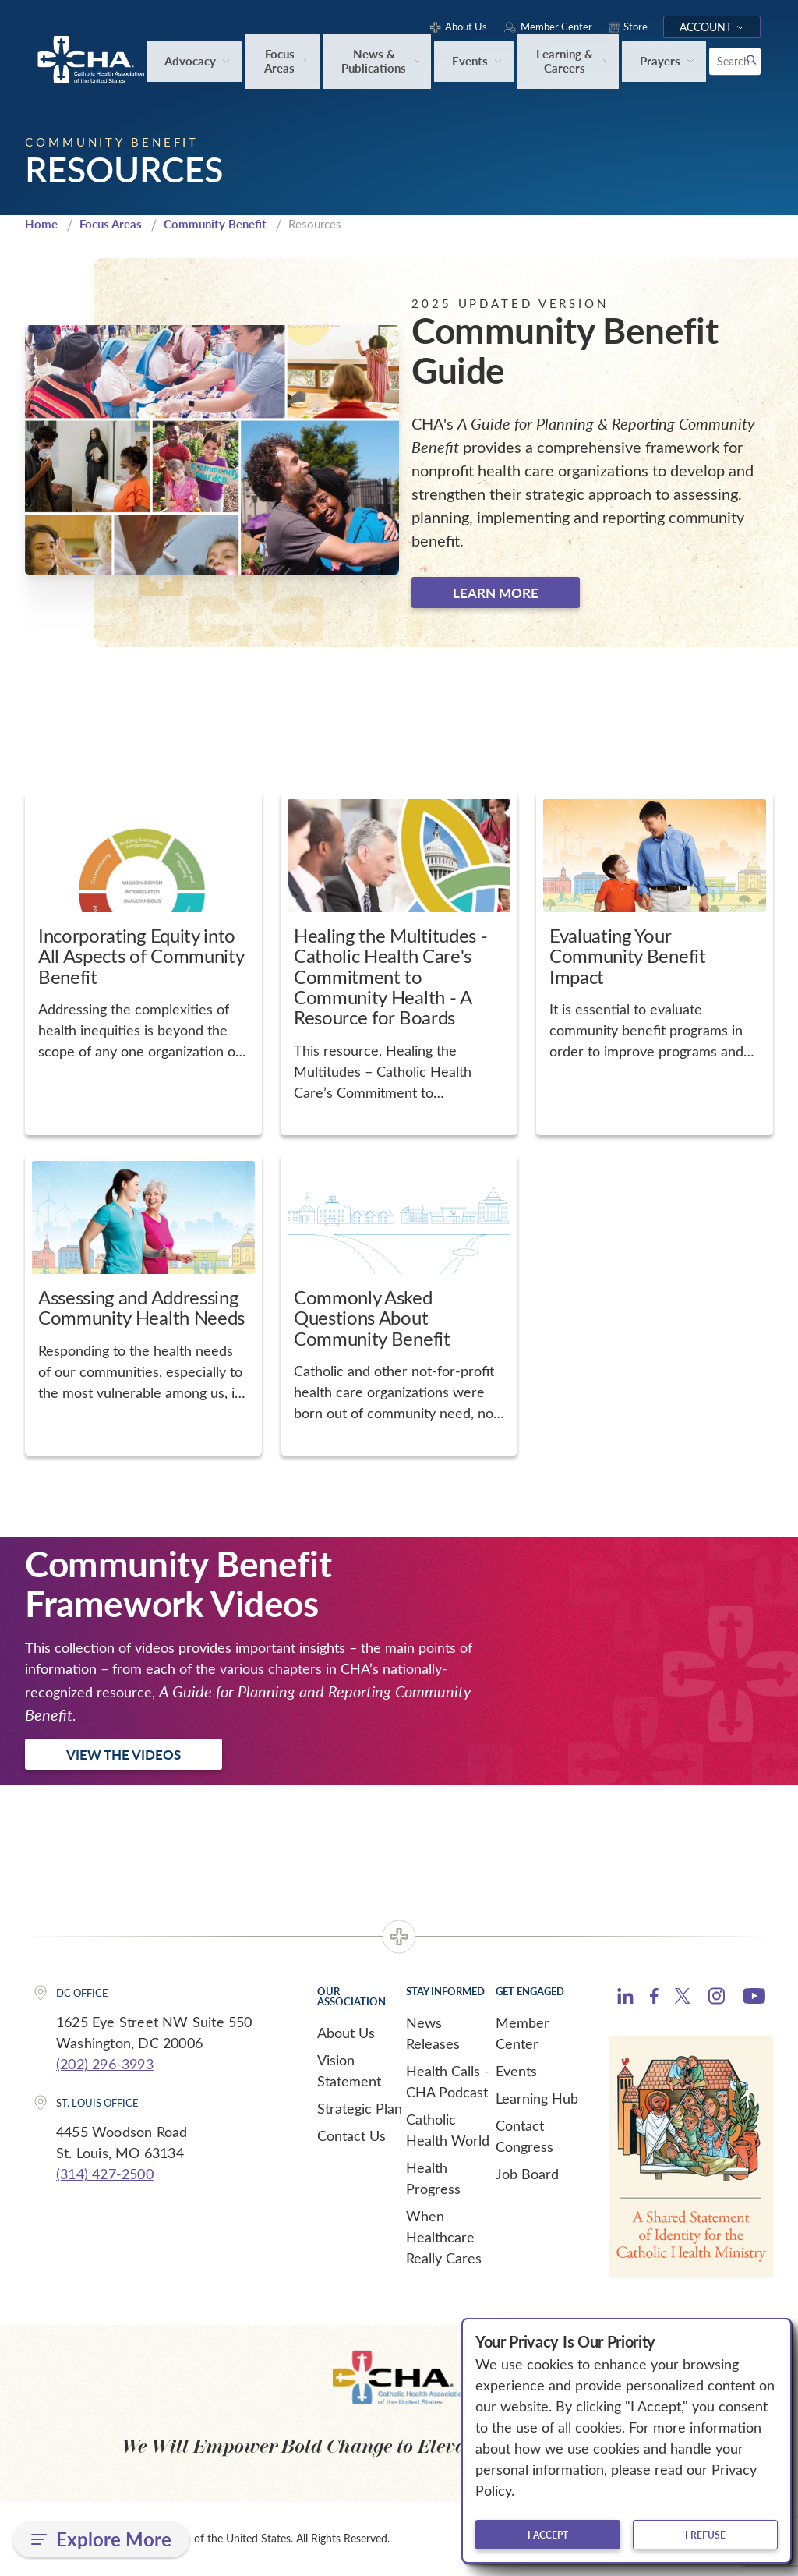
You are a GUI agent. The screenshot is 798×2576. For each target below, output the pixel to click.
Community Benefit (215, 225)
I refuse (705, 2534)
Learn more (495, 593)
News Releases (433, 2034)
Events (516, 2072)
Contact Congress (524, 2137)
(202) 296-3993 (105, 2065)
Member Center (522, 2034)
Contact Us (351, 2137)
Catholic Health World (447, 2131)
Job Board (527, 2175)
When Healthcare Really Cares (444, 2238)
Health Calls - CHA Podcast (447, 2083)
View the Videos (123, 1755)
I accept (548, 2534)
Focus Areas (110, 225)
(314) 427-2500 (105, 2174)
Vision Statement (349, 2072)
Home (41, 225)
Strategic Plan (359, 2109)
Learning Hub (537, 2099)
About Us (346, 2034)
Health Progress (433, 2179)
